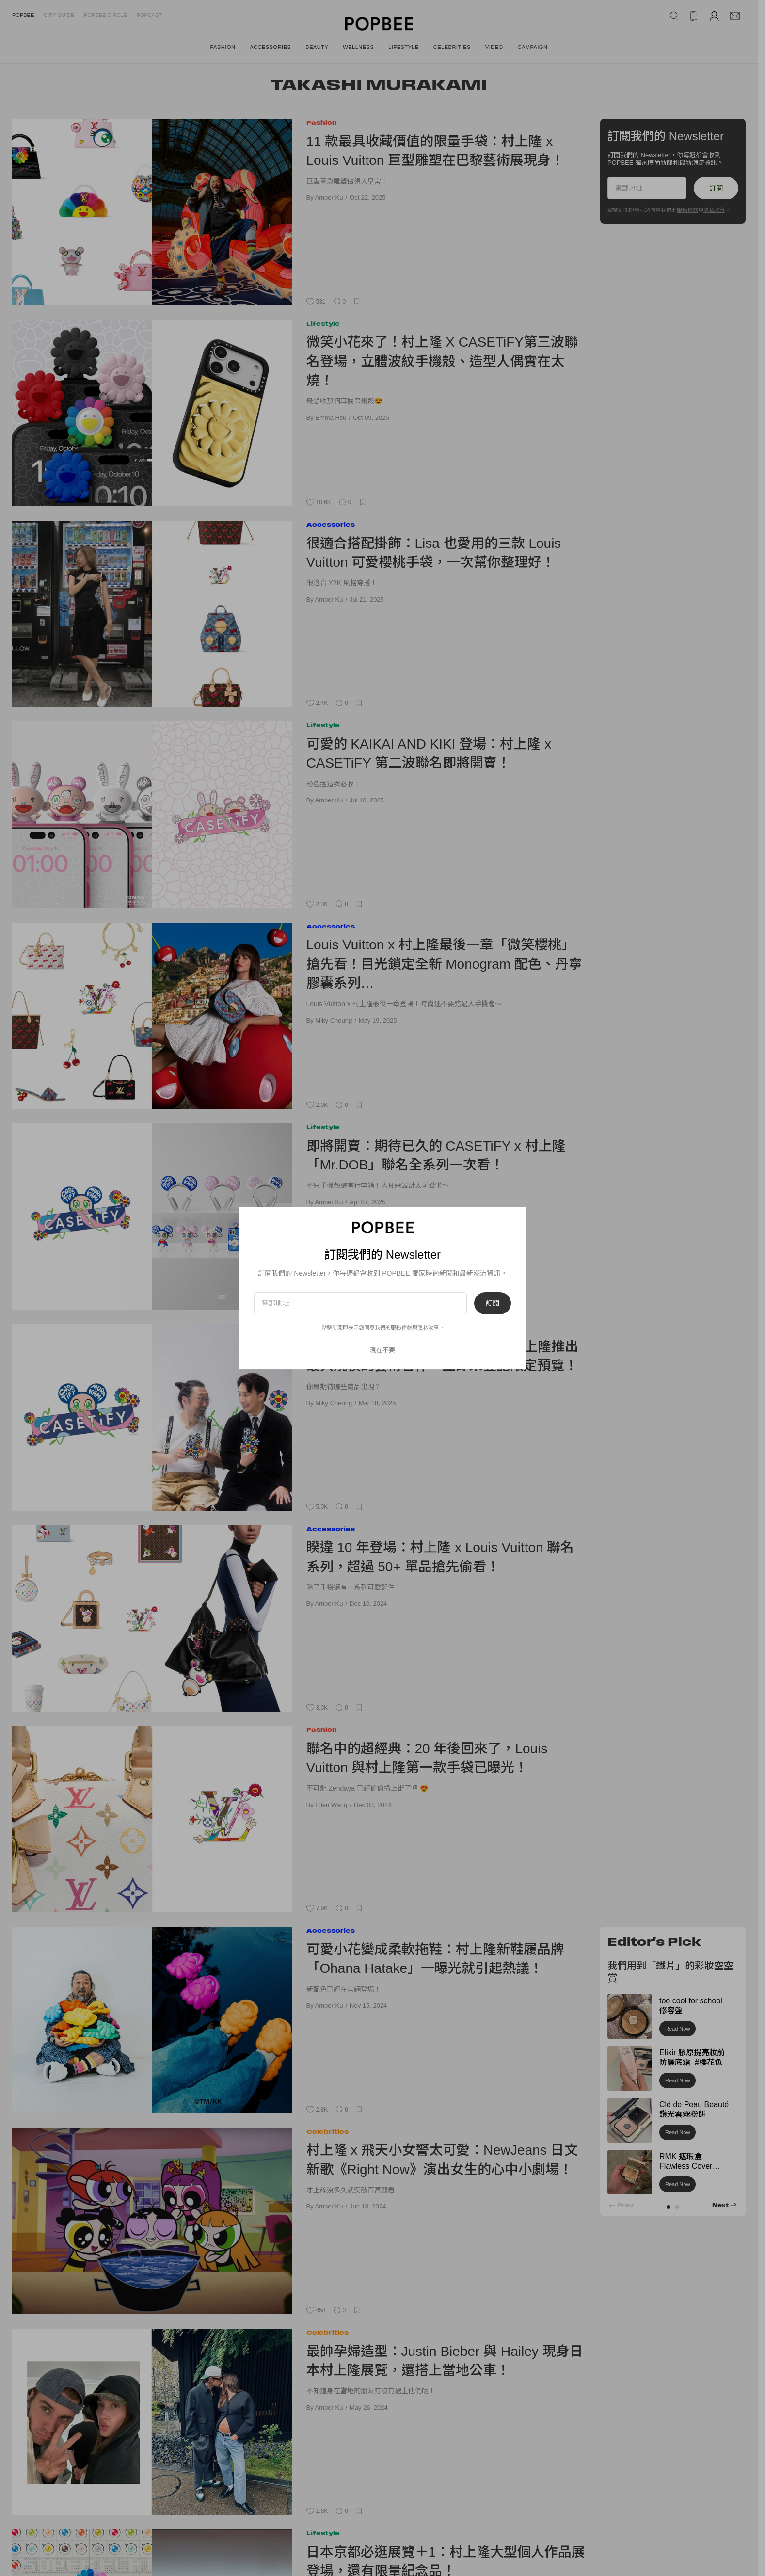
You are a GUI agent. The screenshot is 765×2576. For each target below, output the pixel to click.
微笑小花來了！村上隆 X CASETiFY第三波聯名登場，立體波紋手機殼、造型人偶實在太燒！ (442, 361)
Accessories (330, 524)
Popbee (23, 15)
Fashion (321, 122)
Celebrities (327, 2131)
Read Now (677, 2029)
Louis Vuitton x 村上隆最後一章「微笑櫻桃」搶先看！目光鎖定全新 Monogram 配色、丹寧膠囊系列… (444, 964)
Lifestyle (323, 323)
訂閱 (716, 188)
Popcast (149, 15)
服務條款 (687, 210)
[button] (668, 2207)
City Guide (59, 15)
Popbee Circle (105, 15)
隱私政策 (714, 210)
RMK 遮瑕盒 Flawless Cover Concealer (685, 2166)
